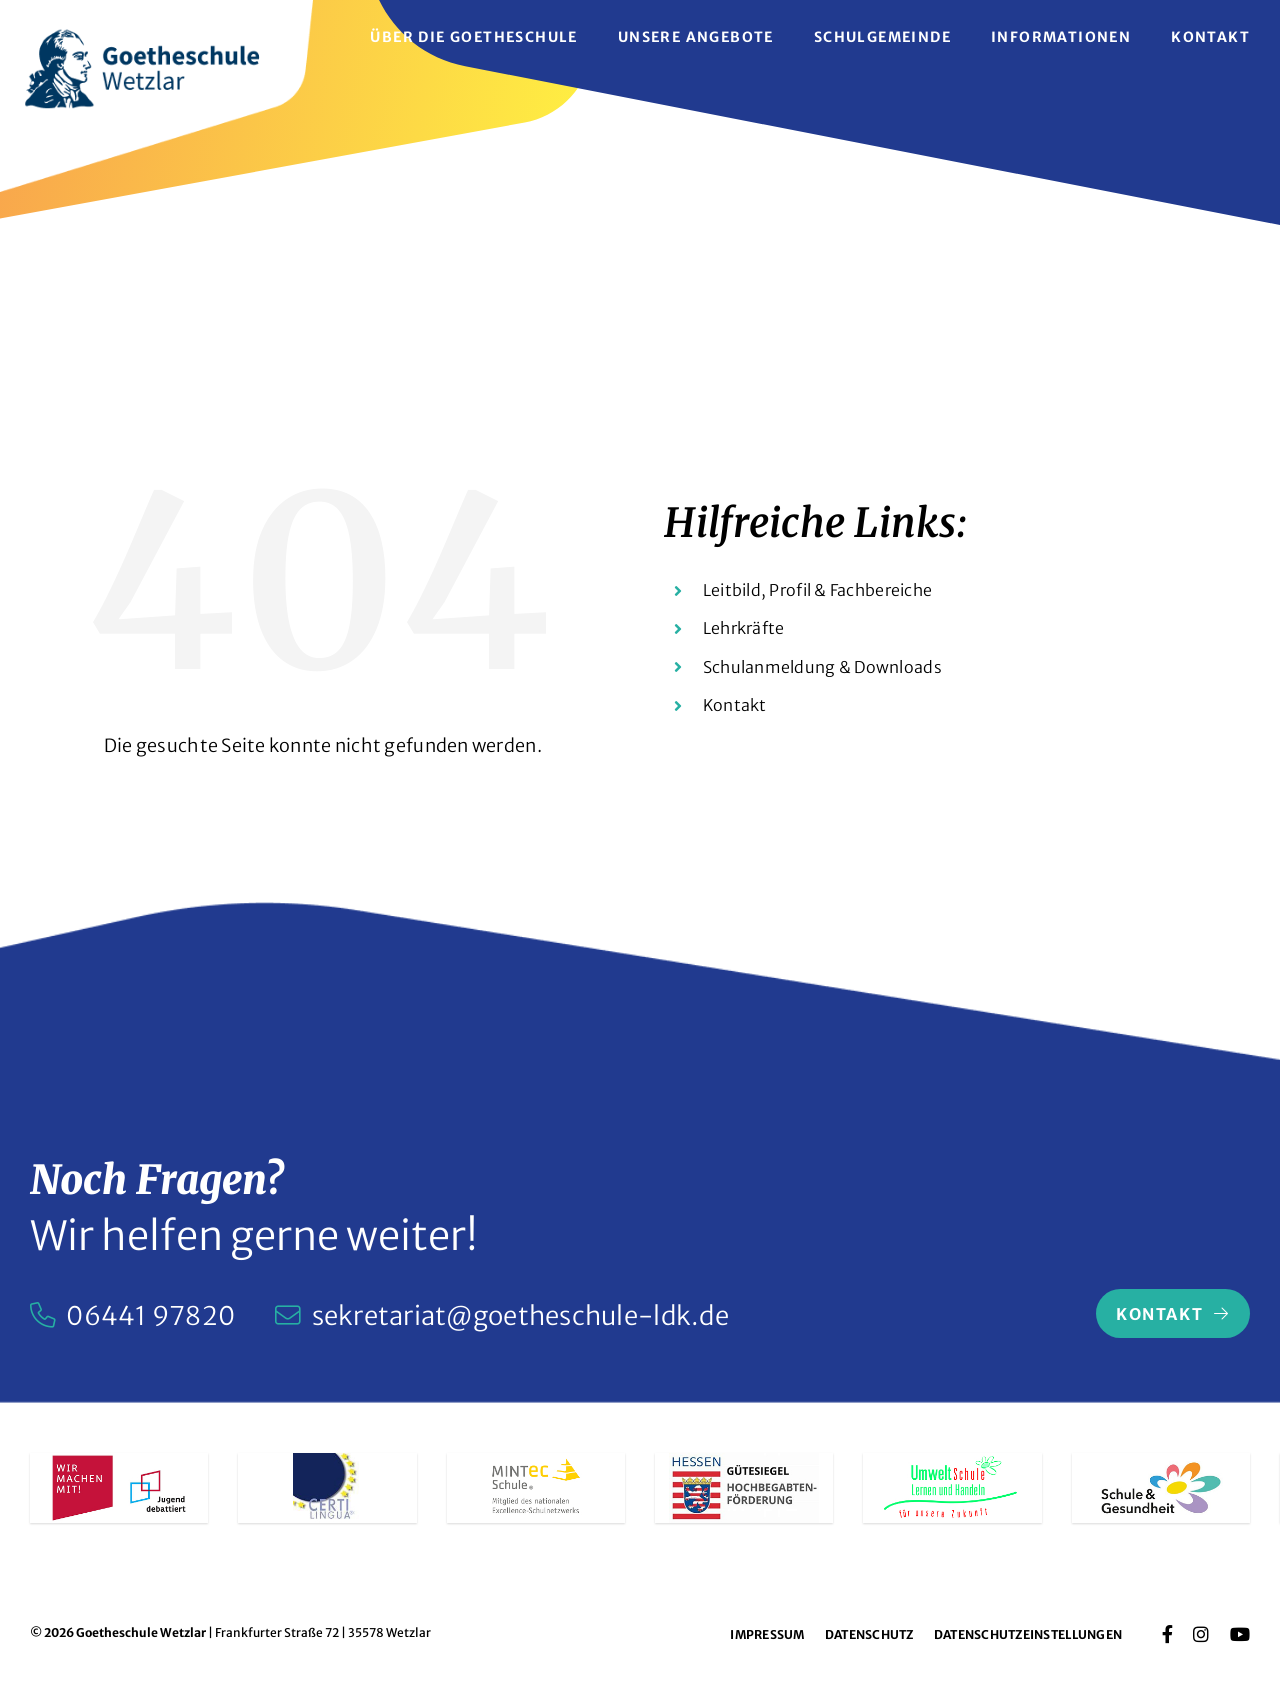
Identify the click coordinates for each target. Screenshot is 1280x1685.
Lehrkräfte (744, 628)
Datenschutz (869, 1634)
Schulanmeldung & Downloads (822, 667)
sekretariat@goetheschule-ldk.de (520, 1316)
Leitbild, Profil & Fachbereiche (817, 590)
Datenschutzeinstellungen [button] (1028, 1634)
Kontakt (735, 705)
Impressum (767, 1634)
